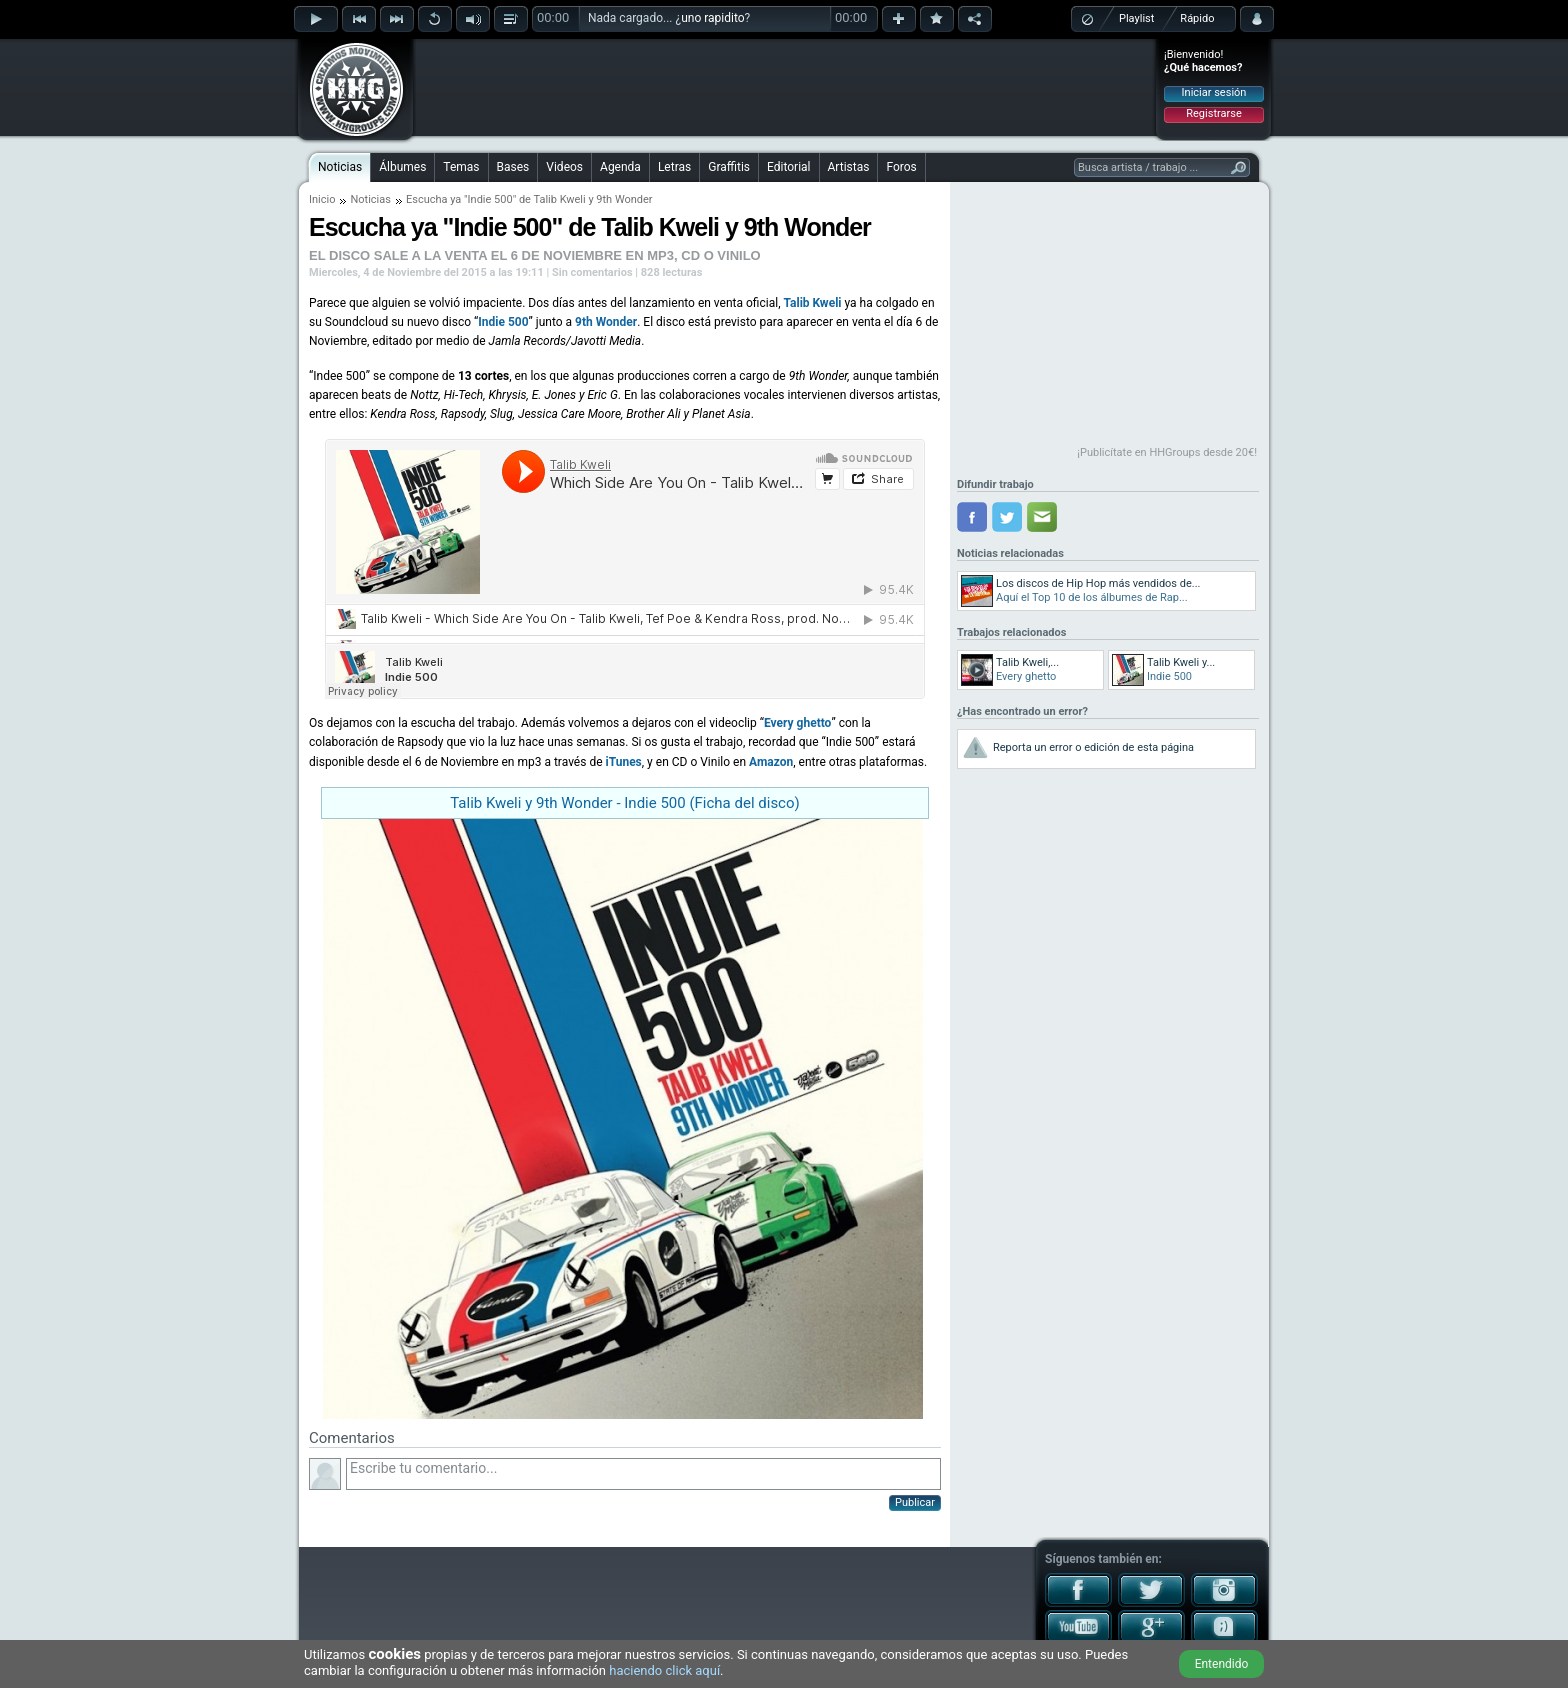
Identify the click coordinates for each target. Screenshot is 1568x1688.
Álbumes (402, 167)
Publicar (915, 1502)
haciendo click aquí (664, 1670)
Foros (901, 167)
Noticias (340, 167)
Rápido (1197, 18)
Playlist (1136, 18)
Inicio (322, 199)
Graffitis (729, 167)
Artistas (849, 167)
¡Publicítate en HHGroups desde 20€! (1167, 452)
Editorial (788, 167)
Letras (674, 167)
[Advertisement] (785, 87)
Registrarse (1213, 113)
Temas (461, 167)
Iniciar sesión (1214, 92)
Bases (513, 167)
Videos (564, 167)
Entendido (1222, 1664)
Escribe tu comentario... (643, 1474)
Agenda (620, 167)
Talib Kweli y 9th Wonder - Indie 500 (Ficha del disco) (625, 803)
